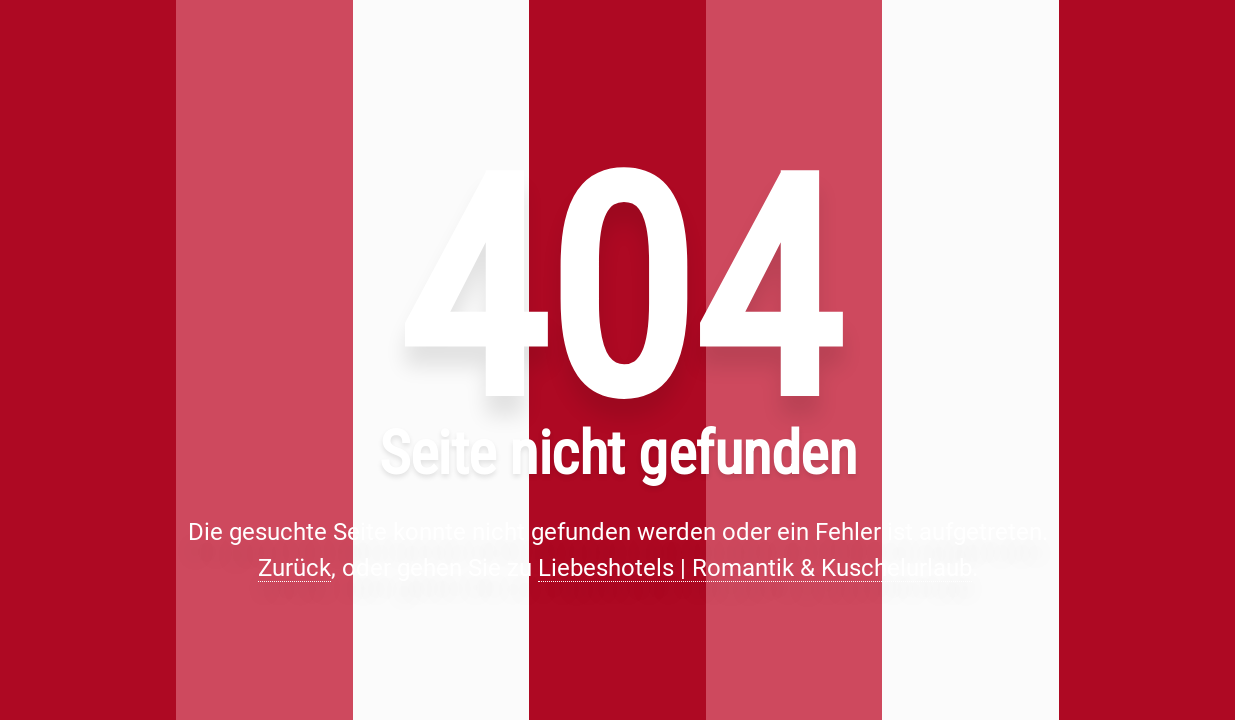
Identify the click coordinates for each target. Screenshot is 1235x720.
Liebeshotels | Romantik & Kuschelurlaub (755, 568)
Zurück (294, 568)
